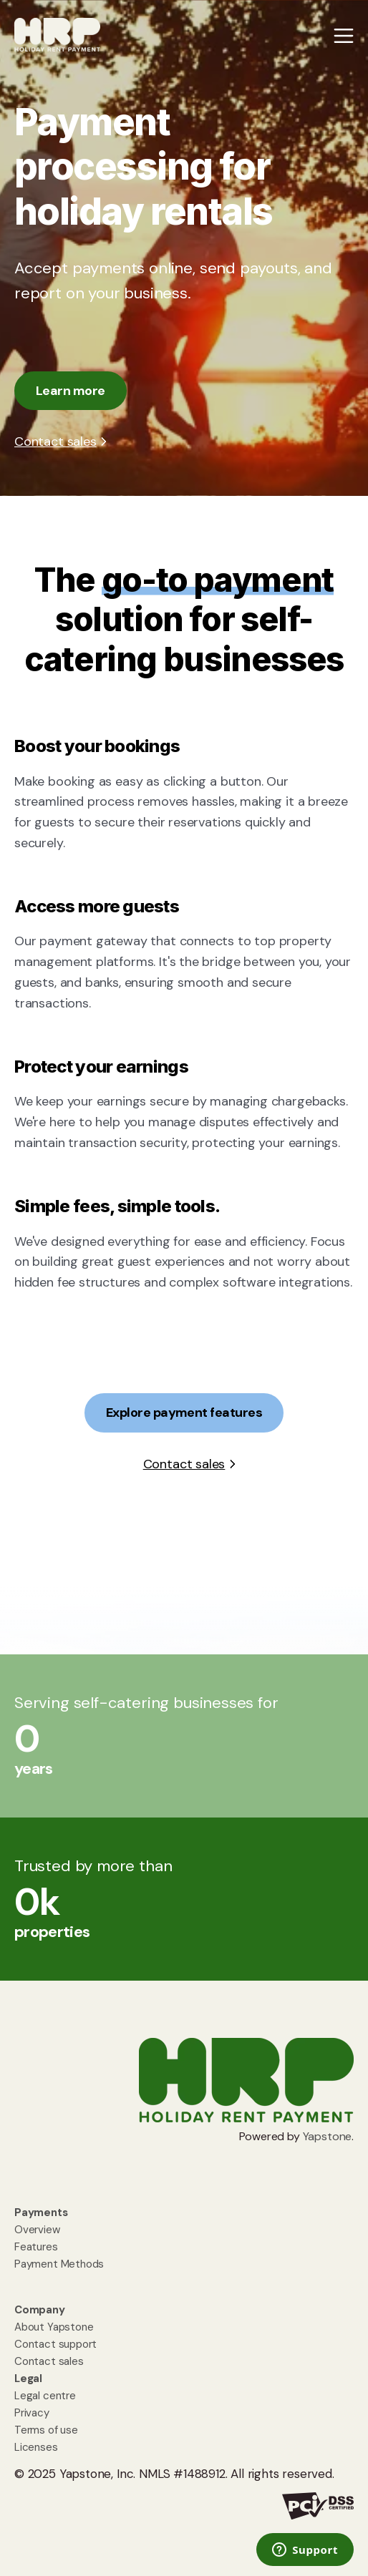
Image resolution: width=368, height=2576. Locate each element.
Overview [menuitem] (37, 2230)
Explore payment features (184, 1412)
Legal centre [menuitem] (45, 2396)
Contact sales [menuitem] (49, 2361)
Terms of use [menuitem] (46, 2430)
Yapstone (327, 2136)
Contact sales (55, 441)
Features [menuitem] (36, 2247)
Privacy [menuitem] (31, 2413)
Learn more (70, 390)
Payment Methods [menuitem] (59, 2264)
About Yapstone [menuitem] (53, 2327)
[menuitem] (41, 2212)
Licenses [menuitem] (36, 2447)
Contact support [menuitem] (55, 2344)
